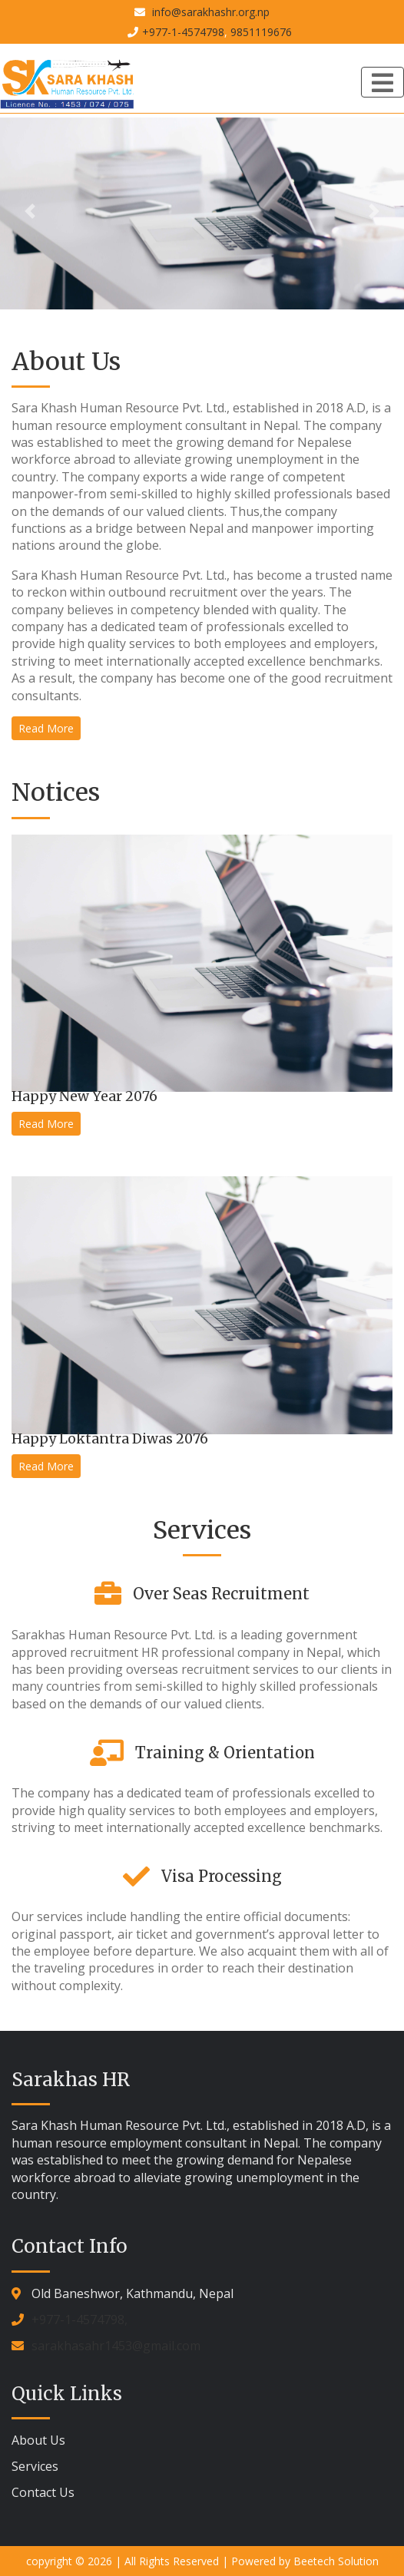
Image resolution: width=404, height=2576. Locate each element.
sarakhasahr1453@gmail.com (115, 2345)
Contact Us (43, 2492)
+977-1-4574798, (79, 2319)
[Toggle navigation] (382, 82)
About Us (38, 2440)
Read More (46, 728)
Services (35, 2466)
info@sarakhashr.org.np (209, 12)
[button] (30, 211)
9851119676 (261, 32)
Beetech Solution (336, 2561)
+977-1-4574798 (183, 32)
